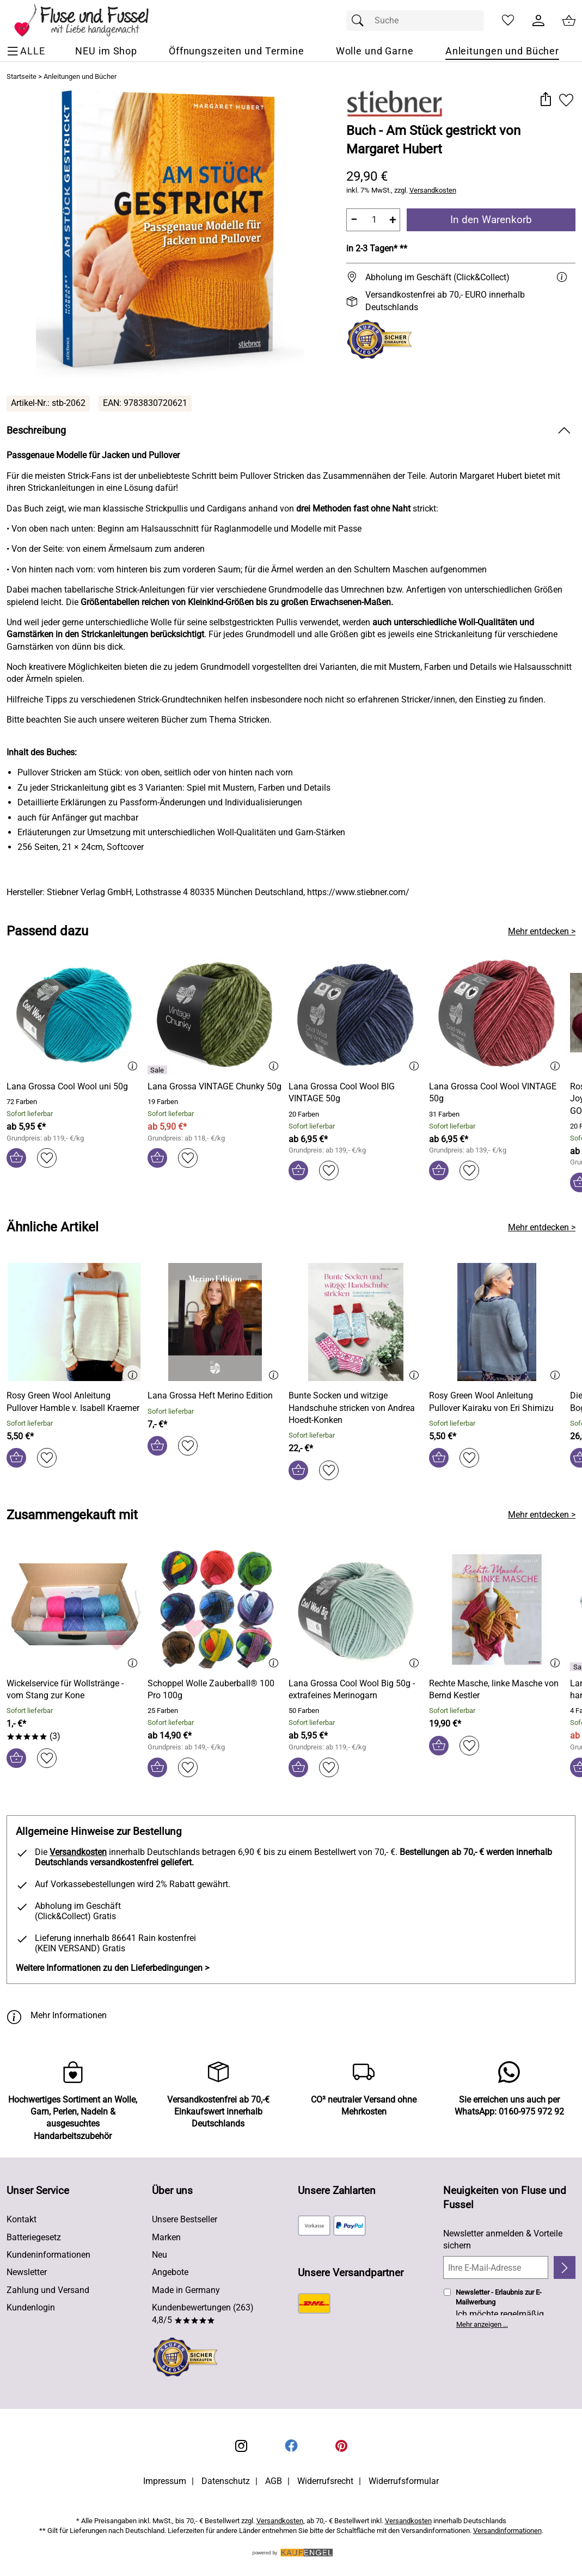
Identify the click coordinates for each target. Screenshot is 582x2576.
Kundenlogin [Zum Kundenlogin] (31, 2307)
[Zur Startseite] (89, 20)
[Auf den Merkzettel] (566, 99)
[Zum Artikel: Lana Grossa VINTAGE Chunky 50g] (214, 1087)
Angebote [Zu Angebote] (170, 2272)
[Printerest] (341, 2446)
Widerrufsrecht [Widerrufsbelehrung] (325, 2481)
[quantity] (373, 219)
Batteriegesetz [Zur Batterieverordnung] (34, 2237)
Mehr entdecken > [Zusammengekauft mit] (541, 1514)
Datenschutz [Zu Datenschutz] (225, 2481)
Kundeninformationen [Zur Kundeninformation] (48, 2255)
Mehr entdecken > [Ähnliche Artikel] (541, 1227)
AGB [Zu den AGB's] (273, 2481)
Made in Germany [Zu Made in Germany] (186, 2290)
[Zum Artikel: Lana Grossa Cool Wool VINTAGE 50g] (497, 1093)
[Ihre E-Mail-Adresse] (495, 2267)
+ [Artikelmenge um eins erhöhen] (392, 219)
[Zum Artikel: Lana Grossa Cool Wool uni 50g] (67, 1087)
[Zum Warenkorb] (568, 20)
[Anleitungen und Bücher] (502, 51)
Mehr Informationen (57, 2015)
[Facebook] (291, 2446)
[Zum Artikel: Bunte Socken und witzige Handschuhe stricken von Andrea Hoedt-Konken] (356, 1323)
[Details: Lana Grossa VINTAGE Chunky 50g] (159, 1069)
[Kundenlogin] (538, 20)
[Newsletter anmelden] (564, 2267)
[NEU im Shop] (106, 51)
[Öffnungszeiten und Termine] (236, 51)
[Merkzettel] (507, 20)
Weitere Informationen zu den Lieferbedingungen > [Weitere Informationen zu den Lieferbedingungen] (112, 1968)
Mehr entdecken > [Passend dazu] (541, 931)
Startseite (21, 76)
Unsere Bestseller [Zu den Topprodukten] (184, 2219)
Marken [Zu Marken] (166, 2237)
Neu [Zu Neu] (159, 2255)
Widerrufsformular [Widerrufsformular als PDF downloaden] (404, 2481)
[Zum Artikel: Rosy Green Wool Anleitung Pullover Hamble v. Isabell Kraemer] (74, 1402)
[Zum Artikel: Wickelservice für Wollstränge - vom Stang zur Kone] (74, 1611)
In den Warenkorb (491, 219)
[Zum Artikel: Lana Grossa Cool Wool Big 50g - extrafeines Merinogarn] (356, 1690)
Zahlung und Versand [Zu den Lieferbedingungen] (48, 2290)
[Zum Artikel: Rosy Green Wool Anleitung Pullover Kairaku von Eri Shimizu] (497, 1402)
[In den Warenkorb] (16, 1158)
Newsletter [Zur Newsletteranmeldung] (27, 2272)
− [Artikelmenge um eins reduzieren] (354, 219)
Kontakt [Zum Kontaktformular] (21, 2219)
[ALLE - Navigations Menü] (27, 51)
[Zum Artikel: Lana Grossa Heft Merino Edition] (210, 1396)
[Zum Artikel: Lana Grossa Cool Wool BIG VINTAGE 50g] (356, 1093)
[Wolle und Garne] (375, 51)
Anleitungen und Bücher (80, 76)
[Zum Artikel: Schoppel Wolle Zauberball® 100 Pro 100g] (215, 1690)
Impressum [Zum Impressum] (164, 2481)
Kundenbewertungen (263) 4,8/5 (203, 2313)
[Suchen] (360, 20)
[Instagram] (241, 2446)
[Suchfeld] (415, 20)
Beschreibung (36, 430)
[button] (545, 99)
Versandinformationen (507, 2530)
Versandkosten (432, 190)
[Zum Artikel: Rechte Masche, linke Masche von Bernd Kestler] (497, 1611)
